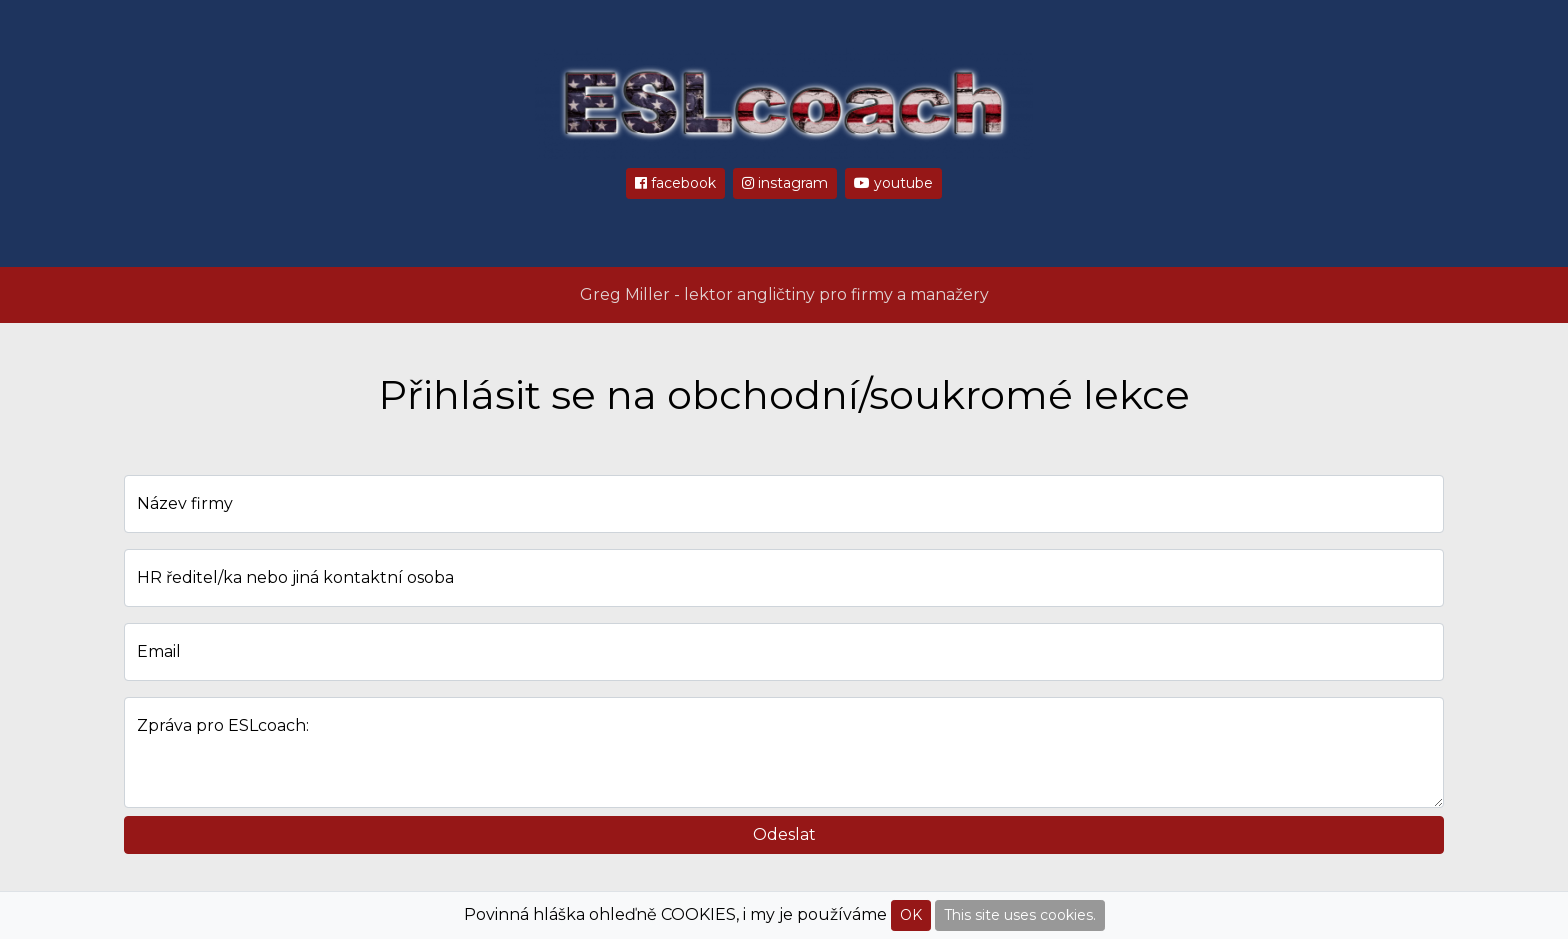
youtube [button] (893, 183)
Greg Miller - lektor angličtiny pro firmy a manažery (784, 294)
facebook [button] (675, 183)
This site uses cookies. (1020, 915)
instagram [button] (785, 183)
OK (911, 915)
